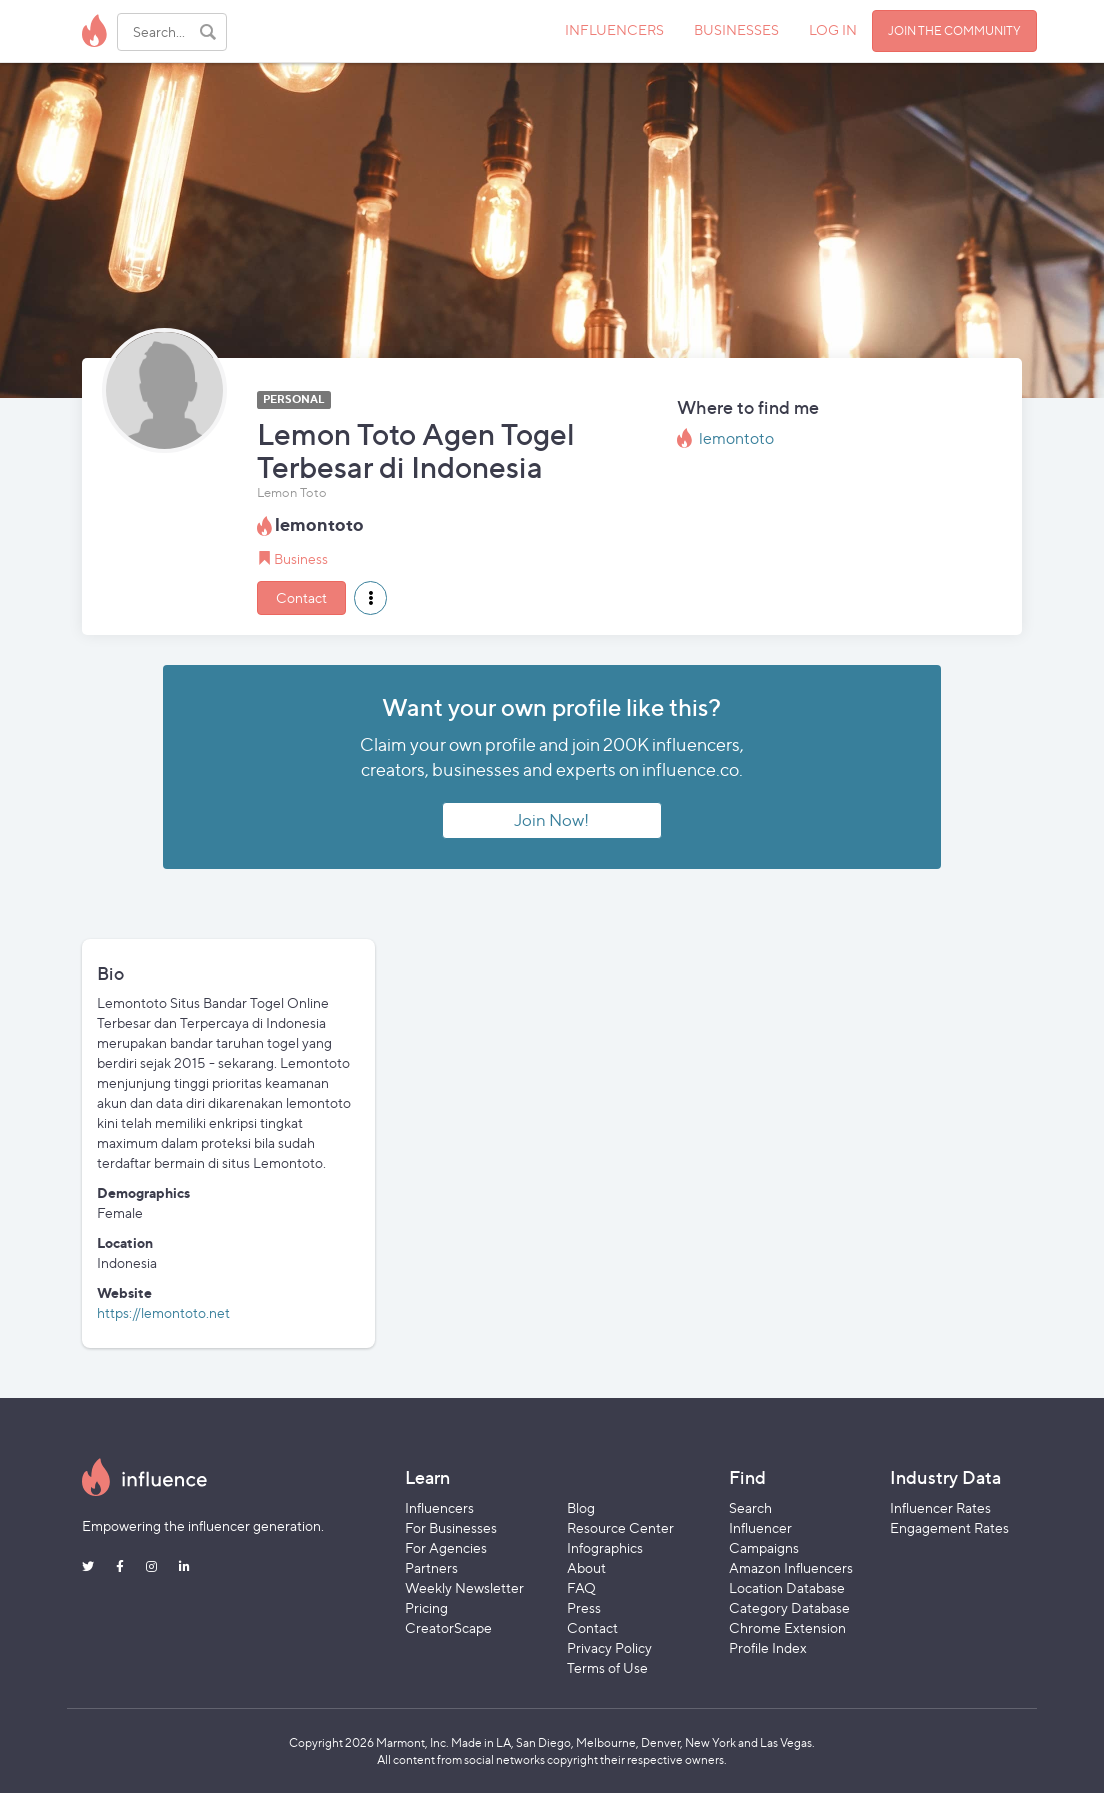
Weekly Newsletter (464, 1587)
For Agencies (446, 1547)
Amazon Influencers (791, 1567)
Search (750, 1507)
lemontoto (736, 438)
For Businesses (451, 1527)
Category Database (789, 1607)
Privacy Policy (609, 1647)
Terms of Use (607, 1667)
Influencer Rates (940, 1507)
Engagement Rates (949, 1527)
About (586, 1567)
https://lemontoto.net (163, 1312)
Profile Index (768, 1647)
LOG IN (833, 29)
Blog (581, 1507)
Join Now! (551, 820)
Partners (431, 1567)
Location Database (787, 1587)
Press (584, 1607)
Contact (301, 597)
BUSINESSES (736, 29)
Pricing (426, 1607)
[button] (370, 598)
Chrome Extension (787, 1627)
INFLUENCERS (614, 29)
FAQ (581, 1587)
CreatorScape (448, 1627)
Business (301, 558)
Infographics (605, 1547)
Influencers (439, 1507)
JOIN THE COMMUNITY (954, 30)
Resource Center (620, 1527)
